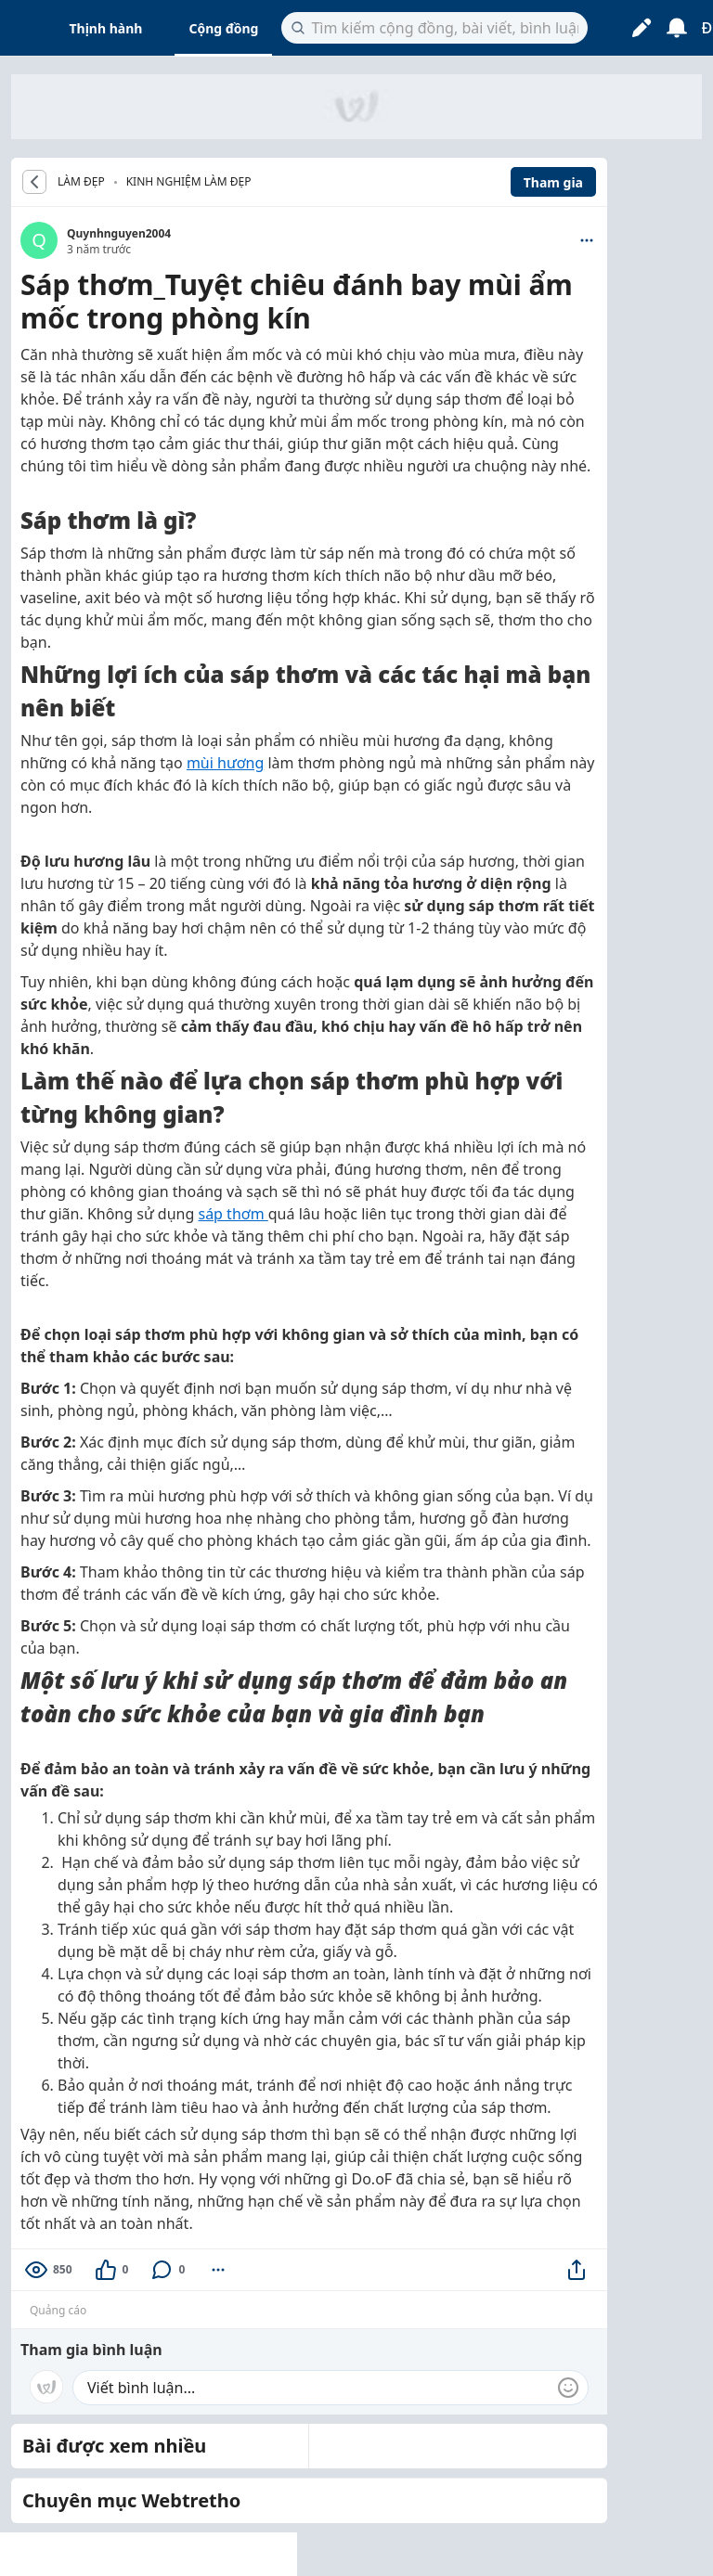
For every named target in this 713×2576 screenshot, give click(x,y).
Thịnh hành (106, 28)
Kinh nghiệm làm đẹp (189, 181)
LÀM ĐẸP (81, 181)
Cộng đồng (223, 28)
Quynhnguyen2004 (119, 233)
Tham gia (553, 182)
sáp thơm (232, 1214)
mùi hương (225, 763)
